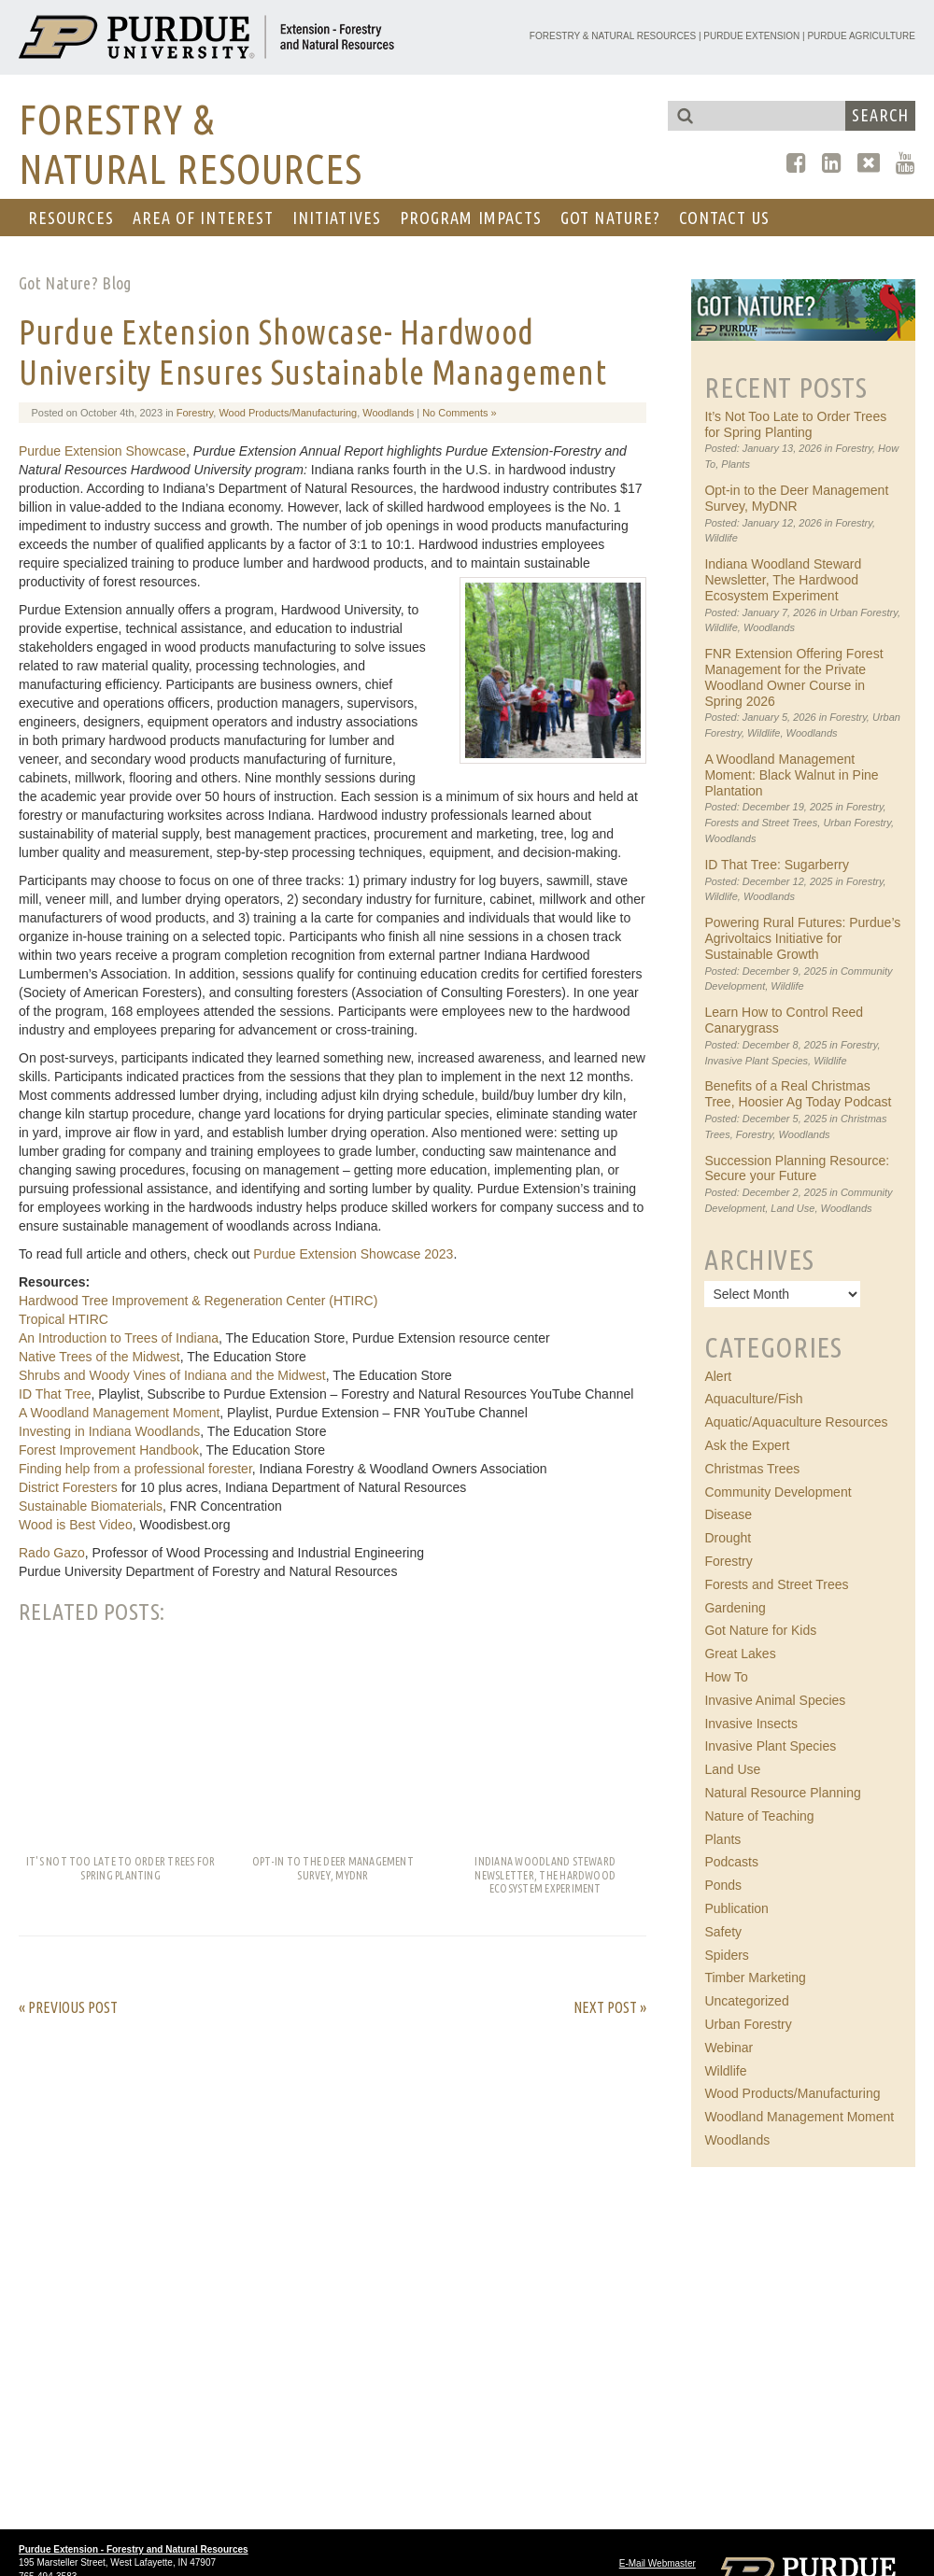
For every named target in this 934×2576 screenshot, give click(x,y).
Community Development (777, 1492)
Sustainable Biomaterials (91, 1506)
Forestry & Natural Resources (613, 36)
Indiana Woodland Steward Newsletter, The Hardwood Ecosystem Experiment (782, 579)
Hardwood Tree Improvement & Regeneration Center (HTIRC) (198, 1300)
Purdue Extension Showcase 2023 (353, 1253)
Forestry (195, 412)
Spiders (726, 1955)
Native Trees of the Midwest (99, 1356)
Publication (736, 1908)
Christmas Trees (752, 1468)
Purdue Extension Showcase (102, 450)
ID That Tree (55, 1394)
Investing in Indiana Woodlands (109, 1431)
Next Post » (609, 2007)
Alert (717, 1376)
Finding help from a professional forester (135, 1468)
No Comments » (459, 412)
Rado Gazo (52, 1552)
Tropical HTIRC (63, 1319)
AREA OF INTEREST (203, 217)
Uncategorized (746, 2000)
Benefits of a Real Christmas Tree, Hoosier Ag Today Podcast (797, 1093)
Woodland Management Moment (799, 2116)
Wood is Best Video (76, 1524)
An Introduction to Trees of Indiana (119, 1337)
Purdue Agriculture (861, 36)
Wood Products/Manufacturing (288, 412)
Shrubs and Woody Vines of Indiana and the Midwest (172, 1375)
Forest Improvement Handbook (109, 1450)
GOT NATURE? (610, 217)
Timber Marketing (754, 1977)
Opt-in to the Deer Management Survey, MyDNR (796, 498)
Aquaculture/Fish (753, 1398)
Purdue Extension (751, 36)
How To (725, 1676)
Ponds (723, 1885)
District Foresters (68, 1487)
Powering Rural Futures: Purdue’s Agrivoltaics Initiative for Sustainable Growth (802, 938)
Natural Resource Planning (782, 1792)
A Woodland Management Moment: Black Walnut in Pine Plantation (791, 775)
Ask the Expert (746, 1445)
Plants (735, 464)
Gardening (734, 1607)
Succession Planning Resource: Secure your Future (796, 1168)
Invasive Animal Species (774, 1700)
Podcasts (731, 1861)
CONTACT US (724, 217)
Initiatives (336, 217)
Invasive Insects (751, 1723)
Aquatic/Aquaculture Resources (795, 1422)
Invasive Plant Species (756, 1060)
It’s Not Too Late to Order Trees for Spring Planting (795, 424)
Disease (728, 1514)
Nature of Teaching (759, 1816)
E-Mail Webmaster (657, 2563)
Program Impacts (471, 217)
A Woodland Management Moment (119, 1412)
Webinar (728, 2047)
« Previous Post (68, 2007)
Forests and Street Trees (760, 822)
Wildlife (720, 537)
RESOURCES (71, 217)
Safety (723, 1931)
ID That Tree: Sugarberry (776, 864)
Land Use (792, 1208)
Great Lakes (739, 1653)
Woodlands (388, 412)
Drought (727, 1537)
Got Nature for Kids (760, 1630)
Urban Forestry (863, 612)
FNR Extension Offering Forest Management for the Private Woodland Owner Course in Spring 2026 (793, 677)
